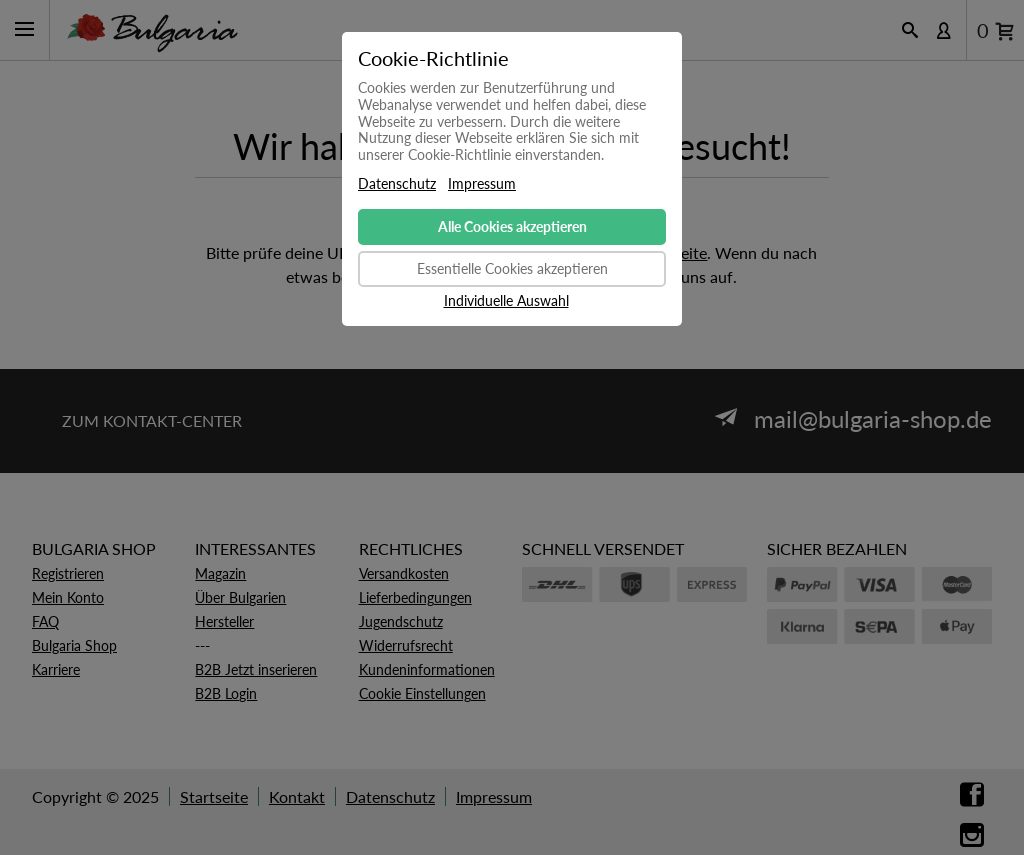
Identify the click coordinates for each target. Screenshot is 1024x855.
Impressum (482, 184)
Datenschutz (397, 184)
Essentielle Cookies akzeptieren (512, 268)
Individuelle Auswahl (506, 301)
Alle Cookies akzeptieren (512, 226)
